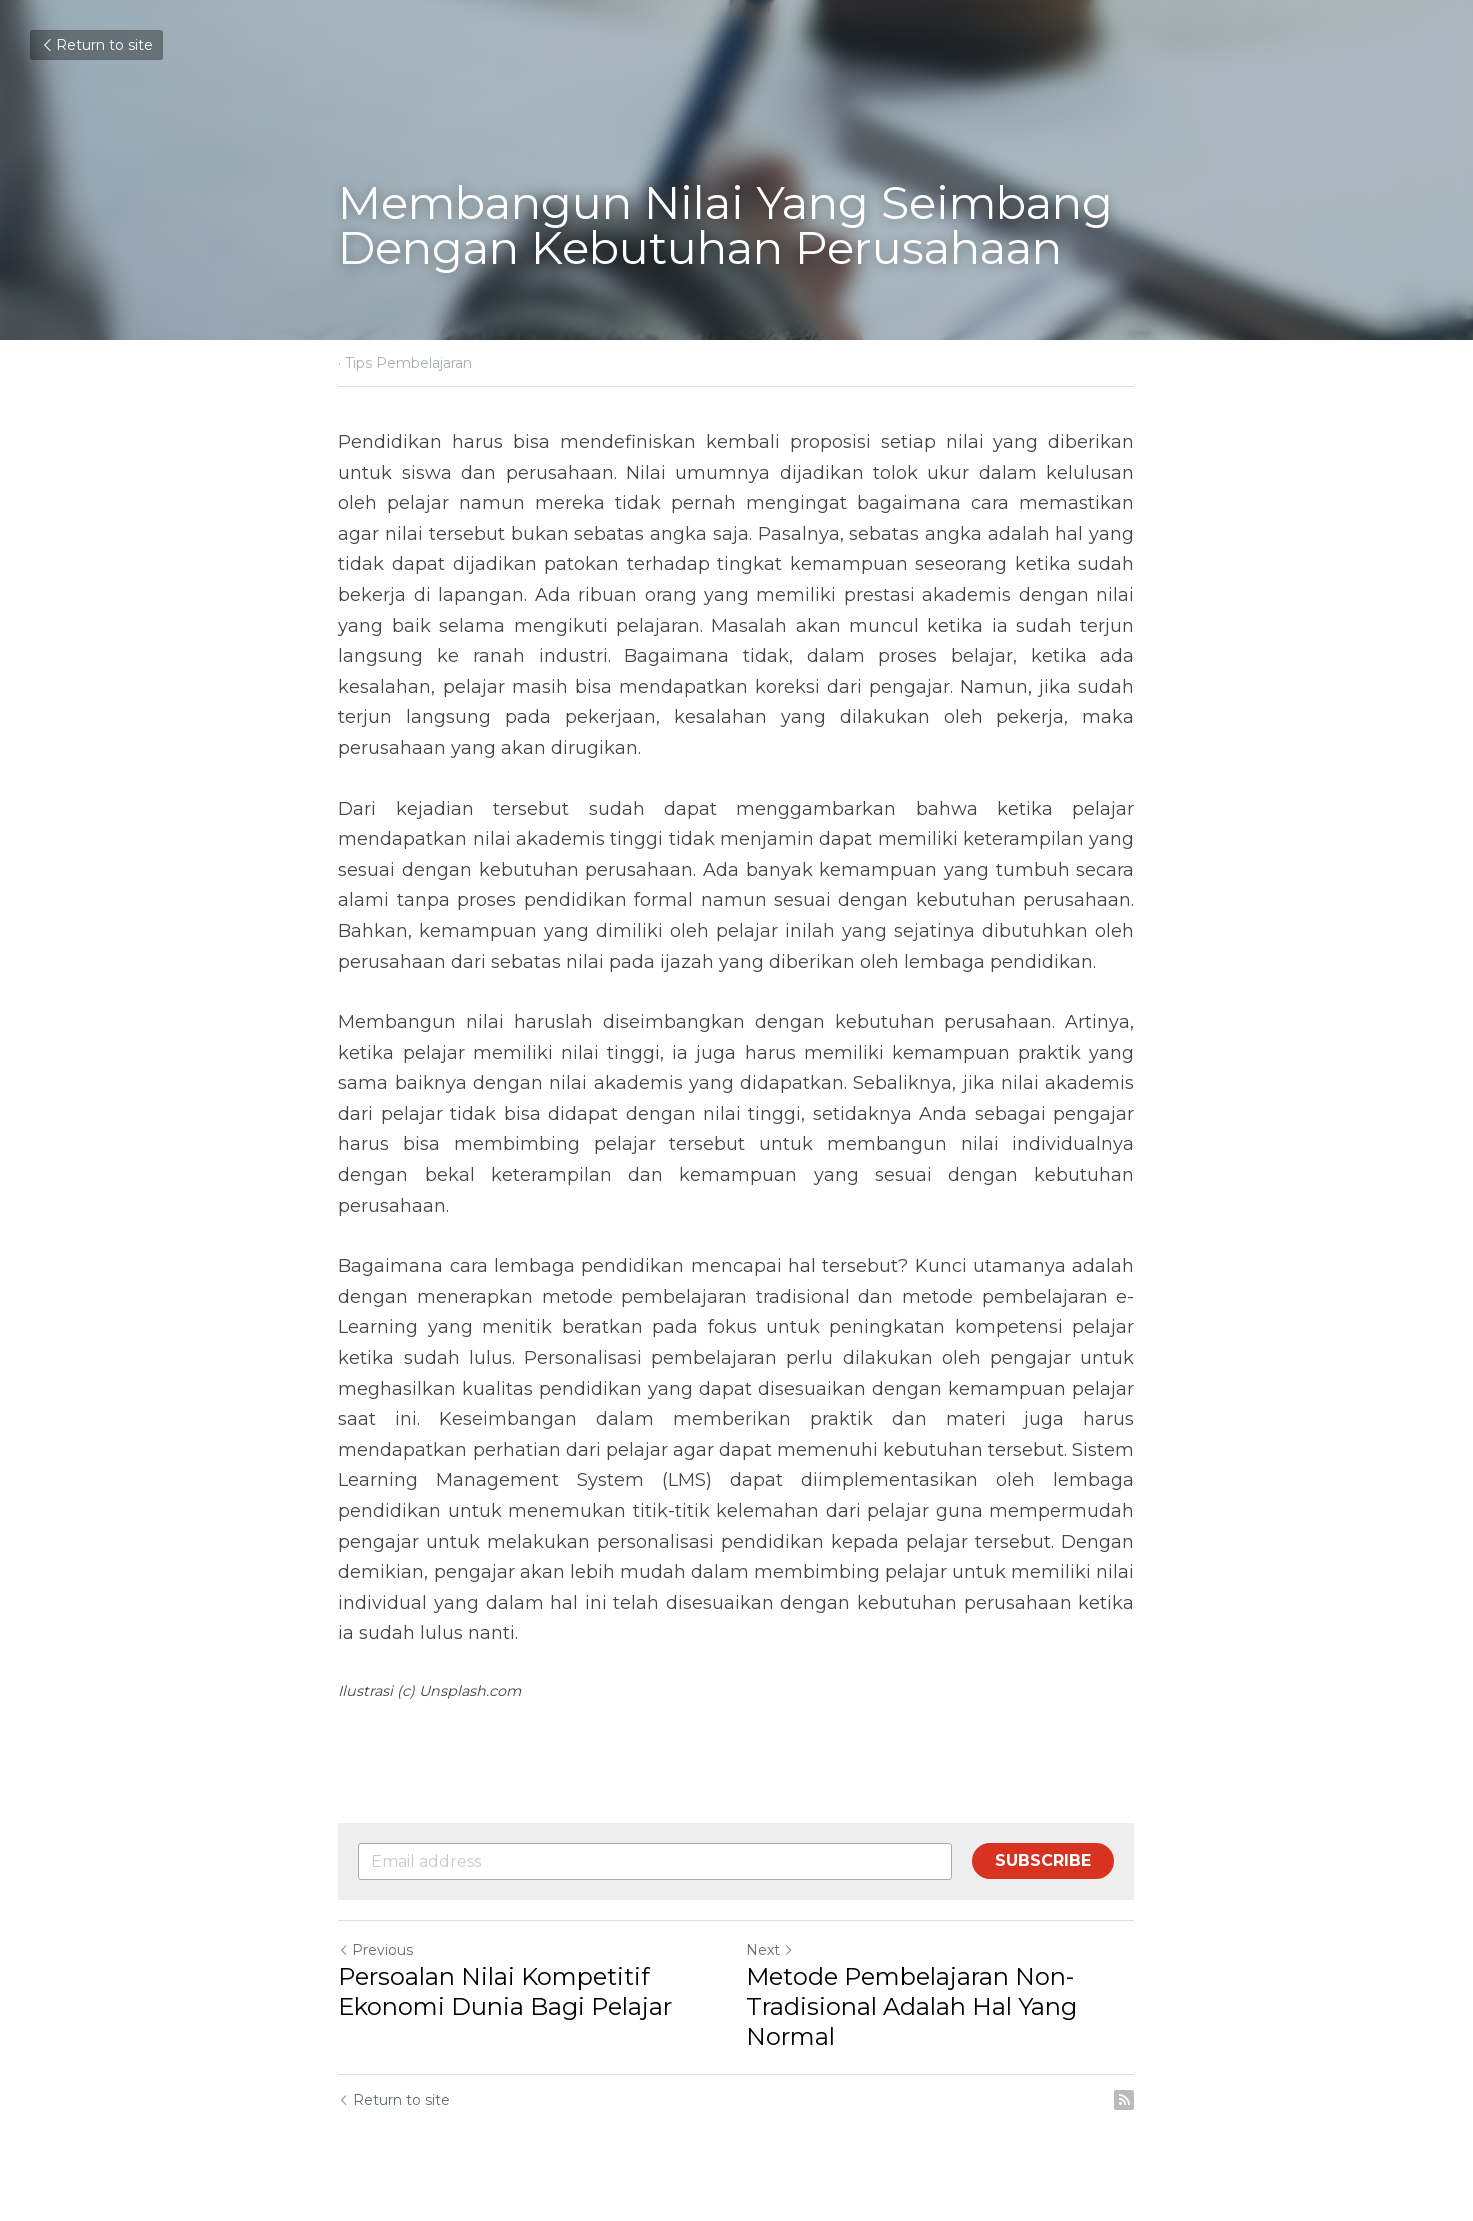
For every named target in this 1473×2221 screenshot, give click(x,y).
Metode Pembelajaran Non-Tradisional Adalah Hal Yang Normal (912, 2006)
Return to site (96, 45)
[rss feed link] (1125, 2100)
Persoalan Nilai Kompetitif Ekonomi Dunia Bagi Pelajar (506, 1991)
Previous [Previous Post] (376, 1950)
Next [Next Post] (771, 1950)
